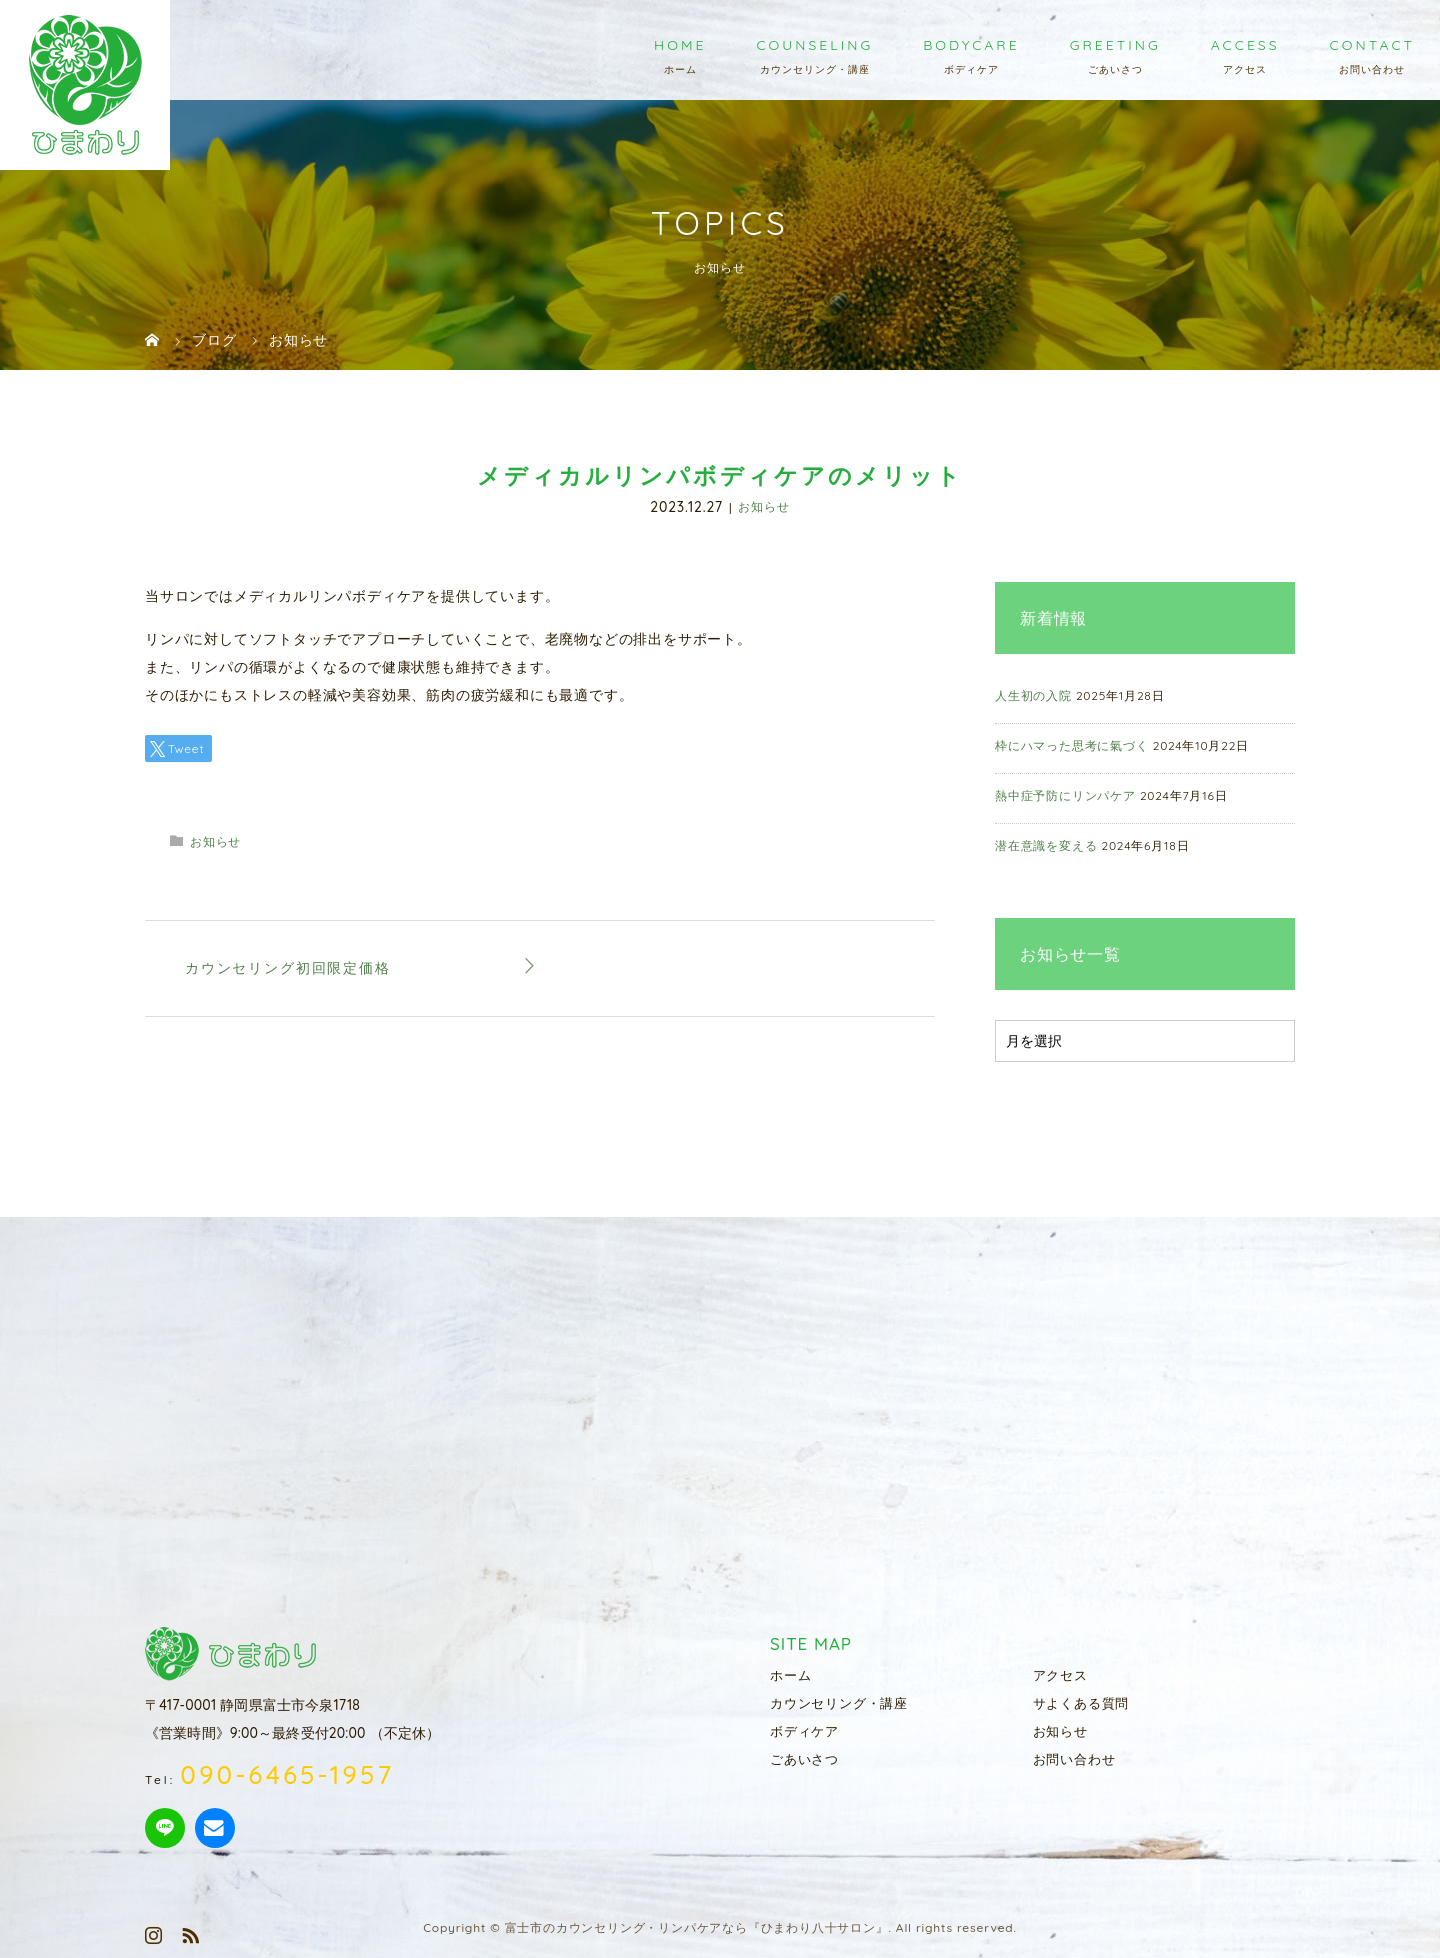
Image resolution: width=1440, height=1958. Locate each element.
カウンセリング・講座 (839, 1703)
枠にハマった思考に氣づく (1072, 745)
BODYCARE (971, 45)
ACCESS (1245, 45)
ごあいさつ (804, 1759)
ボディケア (804, 1731)
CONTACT (1372, 45)
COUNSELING (814, 45)
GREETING (1115, 45)
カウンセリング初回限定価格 (288, 968)
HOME (680, 45)
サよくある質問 (1081, 1703)
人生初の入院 (1033, 695)
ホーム (790, 1675)
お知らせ (763, 507)
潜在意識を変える (1046, 845)
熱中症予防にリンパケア (1065, 795)
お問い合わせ (1074, 1759)
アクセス (1060, 1675)
